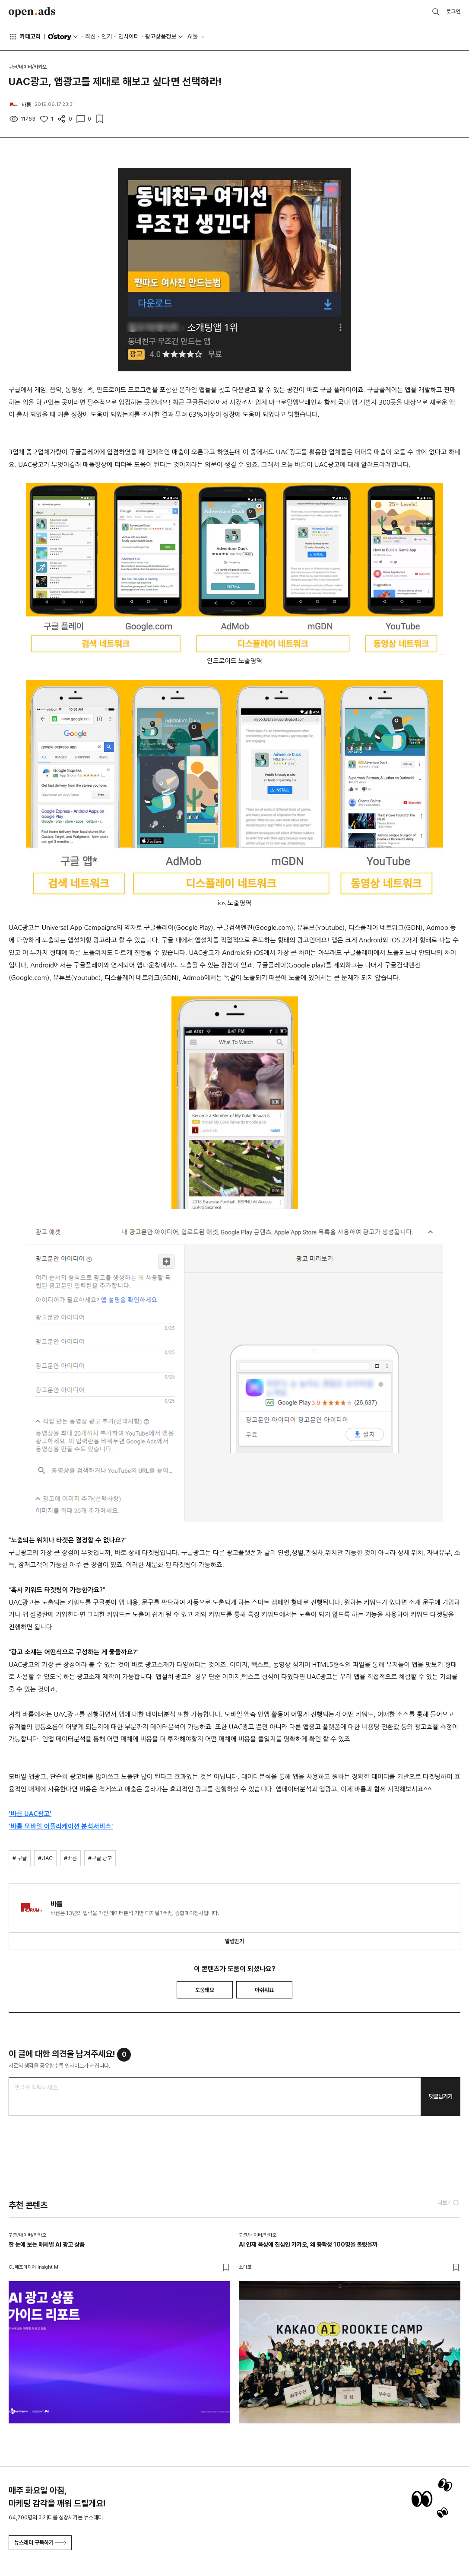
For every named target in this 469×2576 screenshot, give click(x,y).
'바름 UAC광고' (30, 1814)
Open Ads (32, 12)
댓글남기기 (441, 2096)
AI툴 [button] (192, 36)
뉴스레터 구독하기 (40, 2542)
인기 (106, 36)
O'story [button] (63, 37)
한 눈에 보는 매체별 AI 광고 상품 (47, 2244)
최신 (90, 36)
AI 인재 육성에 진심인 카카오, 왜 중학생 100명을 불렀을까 (308, 2244)
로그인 (453, 11)
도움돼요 (204, 1990)
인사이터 (128, 36)
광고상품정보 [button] (160, 36)
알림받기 (234, 1941)
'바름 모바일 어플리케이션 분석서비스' (61, 1826)
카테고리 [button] (25, 36)
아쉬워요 (264, 1990)
